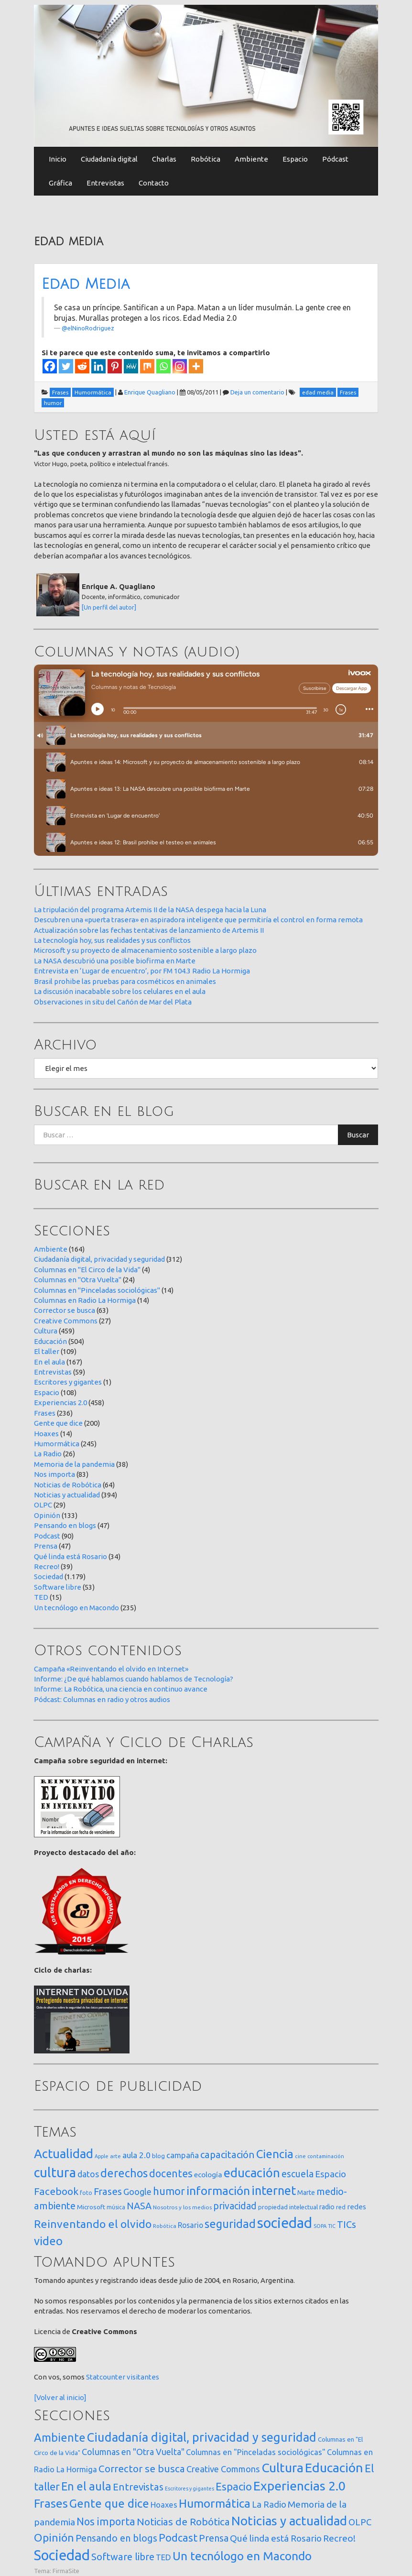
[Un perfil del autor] (109, 607)
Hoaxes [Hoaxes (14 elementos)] (164, 2504)
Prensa (45, 1546)
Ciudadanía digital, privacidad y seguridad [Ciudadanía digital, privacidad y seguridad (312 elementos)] (201, 2437)
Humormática (56, 1444)
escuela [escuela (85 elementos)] (298, 2174)
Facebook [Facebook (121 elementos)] (56, 2191)
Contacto (154, 183)
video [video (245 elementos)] (48, 2241)
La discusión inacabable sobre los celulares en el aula (120, 991)
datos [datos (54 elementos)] (88, 2174)
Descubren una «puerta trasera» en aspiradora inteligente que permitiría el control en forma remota (198, 920)
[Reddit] (82, 366)
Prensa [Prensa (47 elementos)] (213, 2537)
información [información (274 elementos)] (218, 2190)
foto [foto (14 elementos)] (86, 2193)
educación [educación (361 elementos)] (252, 2173)
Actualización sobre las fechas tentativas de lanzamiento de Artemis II (149, 930)
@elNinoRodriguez (88, 328)
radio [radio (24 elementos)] (327, 2207)
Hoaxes (46, 1434)
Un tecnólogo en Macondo (76, 1608)
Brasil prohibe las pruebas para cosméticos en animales (125, 981)
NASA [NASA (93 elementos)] (139, 2205)
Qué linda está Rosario (70, 1556)
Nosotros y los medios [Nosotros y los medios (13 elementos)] (182, 2207)
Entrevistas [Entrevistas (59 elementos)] (138, 2486)
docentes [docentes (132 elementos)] (171, 2173)
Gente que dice (58, 1423)
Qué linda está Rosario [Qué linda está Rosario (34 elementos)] (276, 2538)
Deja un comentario (257, 392)
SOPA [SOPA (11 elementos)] (320, 2226)
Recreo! (46, 1566)
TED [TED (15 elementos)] (163, 2557)
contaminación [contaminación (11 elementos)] (325, 2156)
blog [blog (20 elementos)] (158, 2156)
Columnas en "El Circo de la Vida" (87, 1270)
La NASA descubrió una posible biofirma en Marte (114, 961)
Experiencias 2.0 (60, 1402)
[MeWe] (131, 366)
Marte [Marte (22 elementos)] (306, 2192)
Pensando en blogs (65, 1525)
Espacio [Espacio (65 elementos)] (330, 2174)
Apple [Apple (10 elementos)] (101, 2156)
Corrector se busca (64, 1310)
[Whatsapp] (163, 366)
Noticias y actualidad (67, 1495)
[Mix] (147, 366)
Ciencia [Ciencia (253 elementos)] (274, 2154)
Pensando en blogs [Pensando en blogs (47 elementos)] (116, 2537)
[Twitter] (66, 366)
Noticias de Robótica (67, 1485)
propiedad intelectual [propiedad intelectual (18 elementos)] (288, 2207)
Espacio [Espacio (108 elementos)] (234, 2486)
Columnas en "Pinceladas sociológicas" (97, 1290)
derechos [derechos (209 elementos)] (124, 2173)
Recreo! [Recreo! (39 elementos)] (339, 2538)
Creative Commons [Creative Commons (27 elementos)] (223, 2469)
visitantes (143, 2377)
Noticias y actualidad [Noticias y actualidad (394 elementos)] (289, 2521)
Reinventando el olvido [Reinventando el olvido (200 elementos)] (93, 2223)
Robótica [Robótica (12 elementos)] (164, 2226)
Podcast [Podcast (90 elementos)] (178, 2537)
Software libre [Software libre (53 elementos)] (122, 2556)
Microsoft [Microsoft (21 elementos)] (91, 2207)
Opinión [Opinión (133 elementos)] (54, 2537)
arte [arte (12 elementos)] (115, 2156)
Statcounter (105, 2377)
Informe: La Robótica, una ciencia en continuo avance (120, 1689)
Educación (50, 1341)
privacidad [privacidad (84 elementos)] (235, 2206)
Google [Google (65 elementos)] (137, 2191)
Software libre (57, 1587)
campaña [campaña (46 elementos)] (182, 2155)
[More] (196, 366)
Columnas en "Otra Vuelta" (77, 1280)
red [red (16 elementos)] (341, 2207)
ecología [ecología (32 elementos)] (208, 2175)
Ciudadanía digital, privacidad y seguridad (99, 1259)
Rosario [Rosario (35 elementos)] (190, 2225)
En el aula (49, 1362)
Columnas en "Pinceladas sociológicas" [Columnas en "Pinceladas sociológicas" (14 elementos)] (255, 2452)
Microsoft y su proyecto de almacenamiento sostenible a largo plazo (145, 950)
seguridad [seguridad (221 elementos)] (230, 2223)
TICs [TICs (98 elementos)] (346, 2224)
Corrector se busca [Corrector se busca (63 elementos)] (141, 2468)
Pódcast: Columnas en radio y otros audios (102, 1699)
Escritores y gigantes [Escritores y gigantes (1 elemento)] (189, 2488)
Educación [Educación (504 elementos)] (334, 2467)
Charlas (164, 159)
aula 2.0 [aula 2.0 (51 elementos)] (136, 2155)
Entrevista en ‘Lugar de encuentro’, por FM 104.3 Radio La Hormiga (142, 971)
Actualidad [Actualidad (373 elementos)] (63, 2154)
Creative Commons (66, 1321)
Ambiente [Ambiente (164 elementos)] (60, 2437)
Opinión (47, 1515)
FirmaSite (66, 2570)
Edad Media (86, 284)
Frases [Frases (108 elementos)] (108, 2191)
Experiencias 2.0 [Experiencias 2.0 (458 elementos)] (299, 2485)
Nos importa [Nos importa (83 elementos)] (105, 2521)
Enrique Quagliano (149, 392)
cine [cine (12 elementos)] (300, 2156)
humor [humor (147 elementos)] (169, 2191)
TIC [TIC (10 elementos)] (332, 2226)
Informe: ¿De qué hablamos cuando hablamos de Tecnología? (133, 1679)
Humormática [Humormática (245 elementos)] (214, 2503)
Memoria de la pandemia (74, 1464)
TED (41, 1597)
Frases (44, 1413)
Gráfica (60, 183)
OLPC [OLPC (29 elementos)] (359, 2522)
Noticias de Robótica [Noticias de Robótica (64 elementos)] (183, 2521)
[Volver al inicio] (60, 2397)
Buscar (358, 1135)
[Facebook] (50, 366)
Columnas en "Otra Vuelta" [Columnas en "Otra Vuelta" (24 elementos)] (133, 2451)
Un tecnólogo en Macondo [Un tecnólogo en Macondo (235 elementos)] (242, 2556)
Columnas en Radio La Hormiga (85, 1300)
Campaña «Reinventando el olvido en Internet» (111, 1669)
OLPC (43, 1505)
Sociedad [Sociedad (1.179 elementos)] (62, 2555)
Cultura (45, 1331)
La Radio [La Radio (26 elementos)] (269, 2504)
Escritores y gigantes (68, 1382)
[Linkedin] (98, 366)
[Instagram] (180, 366)
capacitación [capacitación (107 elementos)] (227, 2154)
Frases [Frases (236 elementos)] (51, 2503)
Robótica (205, 159)
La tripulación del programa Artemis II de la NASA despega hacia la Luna (150, 910)
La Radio (48, 1454)
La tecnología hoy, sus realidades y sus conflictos (112, 940)
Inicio (57, 159)
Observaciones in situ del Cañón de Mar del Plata (113, 1002)
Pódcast (335, 159)
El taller (46, 1351)
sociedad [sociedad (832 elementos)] (284, 2223)
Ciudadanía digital (109, 159)
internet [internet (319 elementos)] (273, 2190)
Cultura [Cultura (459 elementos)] (282, 2467)
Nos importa (54, 1474)
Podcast (47, 1536)
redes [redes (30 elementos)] (356, 2207)
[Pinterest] (115, 366)
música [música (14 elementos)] (116, 2207)
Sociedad (48, 1576)
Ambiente (251, 159)
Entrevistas (105, 183)
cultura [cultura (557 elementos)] (55, 2172)
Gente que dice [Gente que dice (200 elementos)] (109, 2503)
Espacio (295, 159)
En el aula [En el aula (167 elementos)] (86, 2486)
